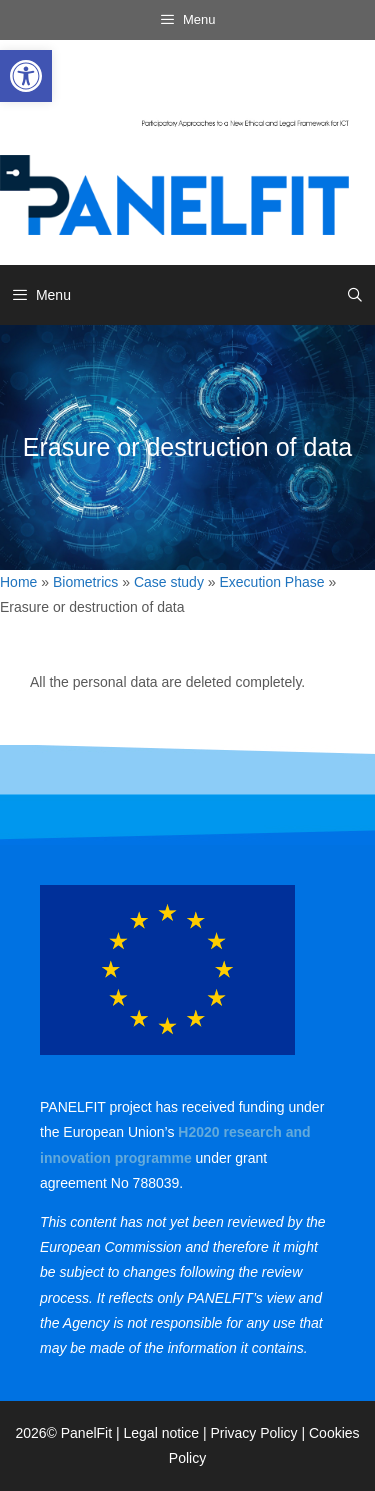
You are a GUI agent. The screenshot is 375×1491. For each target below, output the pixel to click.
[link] (26, 76)
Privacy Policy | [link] (259, 1433)
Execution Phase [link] (272, 582)
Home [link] (18, 582)
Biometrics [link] (85, 582)
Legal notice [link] (162, 1433)
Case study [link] (169, 582)
